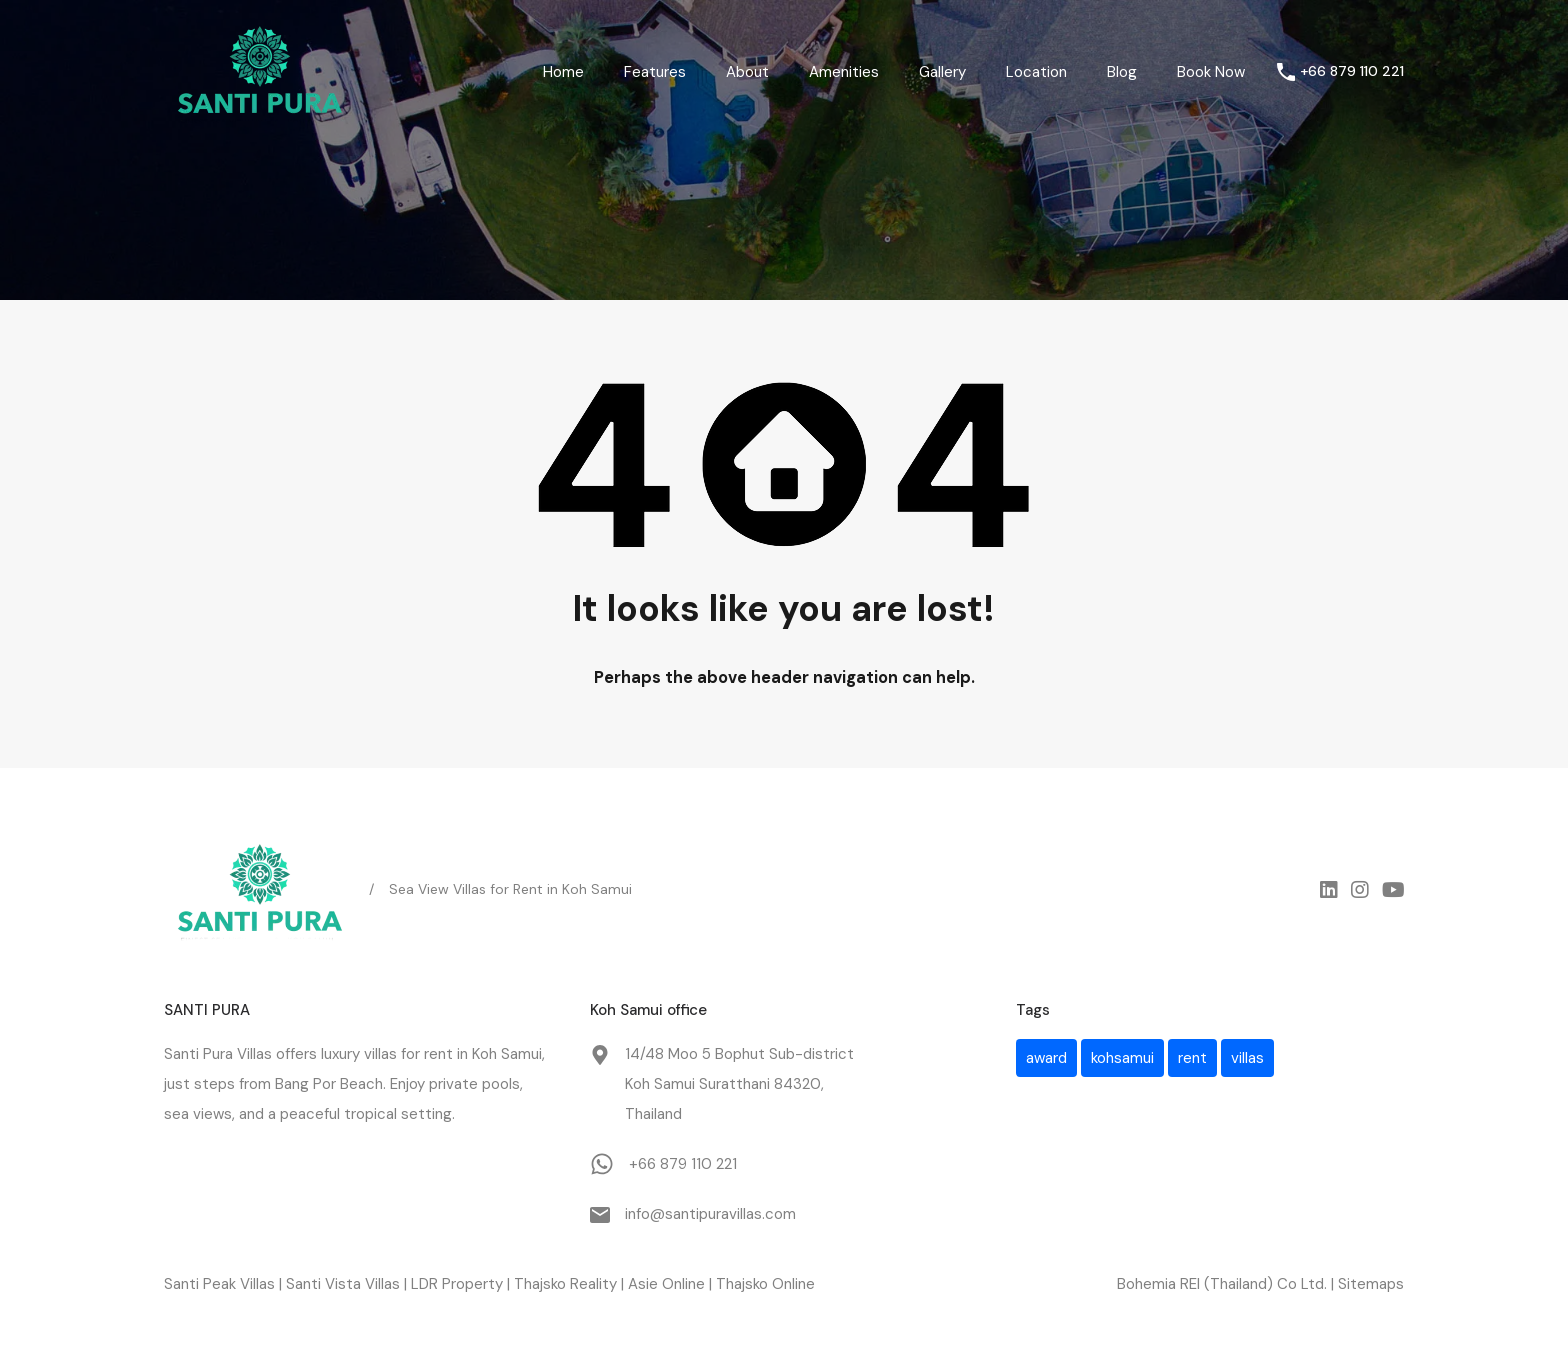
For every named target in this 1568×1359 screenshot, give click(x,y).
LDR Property (457, 1284)
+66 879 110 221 (1352, 71)
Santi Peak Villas (219, 1284)
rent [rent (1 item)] (1192, 1058)
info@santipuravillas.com (710, 1214)
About (747, 72)
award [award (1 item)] (1046, 1058)
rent (438, 1054)
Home (563, 72)
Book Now (1211, 72)
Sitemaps (1371, 1284)
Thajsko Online (765, 1284)
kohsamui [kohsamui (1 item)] (1122, 1058)
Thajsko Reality (565, 1284)
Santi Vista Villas (343, 1284)
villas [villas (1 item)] (1247, 1058)
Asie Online (666, 1284)
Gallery (942, 72)
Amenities (844, 72)
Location (1036, 72)
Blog (1122, 72)
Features (655, 72)
